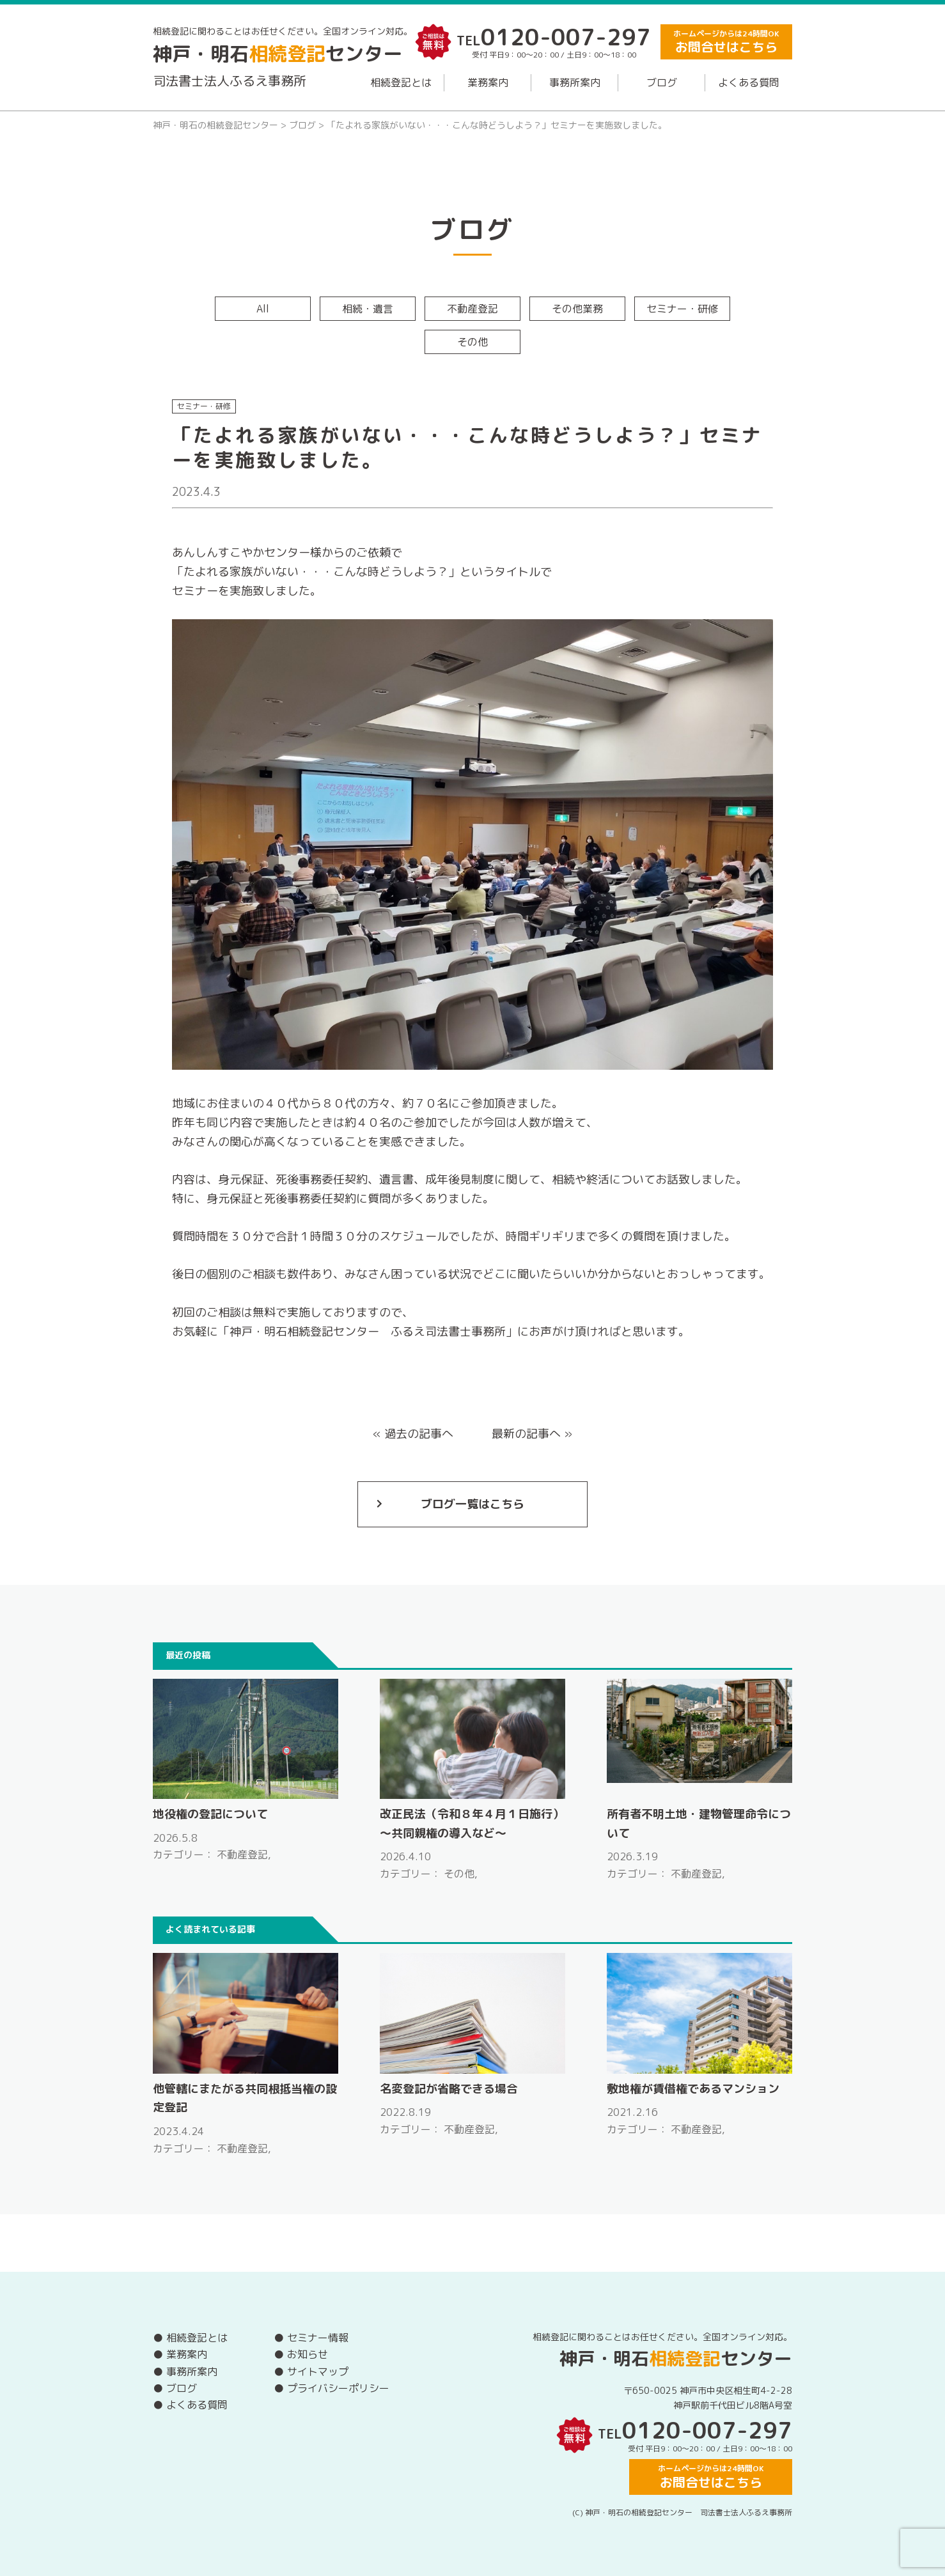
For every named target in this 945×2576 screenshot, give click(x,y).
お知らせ (307, 2354)
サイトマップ (317, 2371)
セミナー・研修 (682, 309)
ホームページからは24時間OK (726, 42)
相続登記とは (401, 82)
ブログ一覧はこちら (472, 1504)
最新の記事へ (526, 1434)
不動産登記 (472, 309)
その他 (472, 342)
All (262, 309)
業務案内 (487, 82)
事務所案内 (574, 82)
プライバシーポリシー (338, 2388)
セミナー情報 (317, 2338)
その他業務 (577, 309)
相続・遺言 (367, 309)
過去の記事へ (418, 1434)
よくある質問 (748, 82)
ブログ (661, 82)
